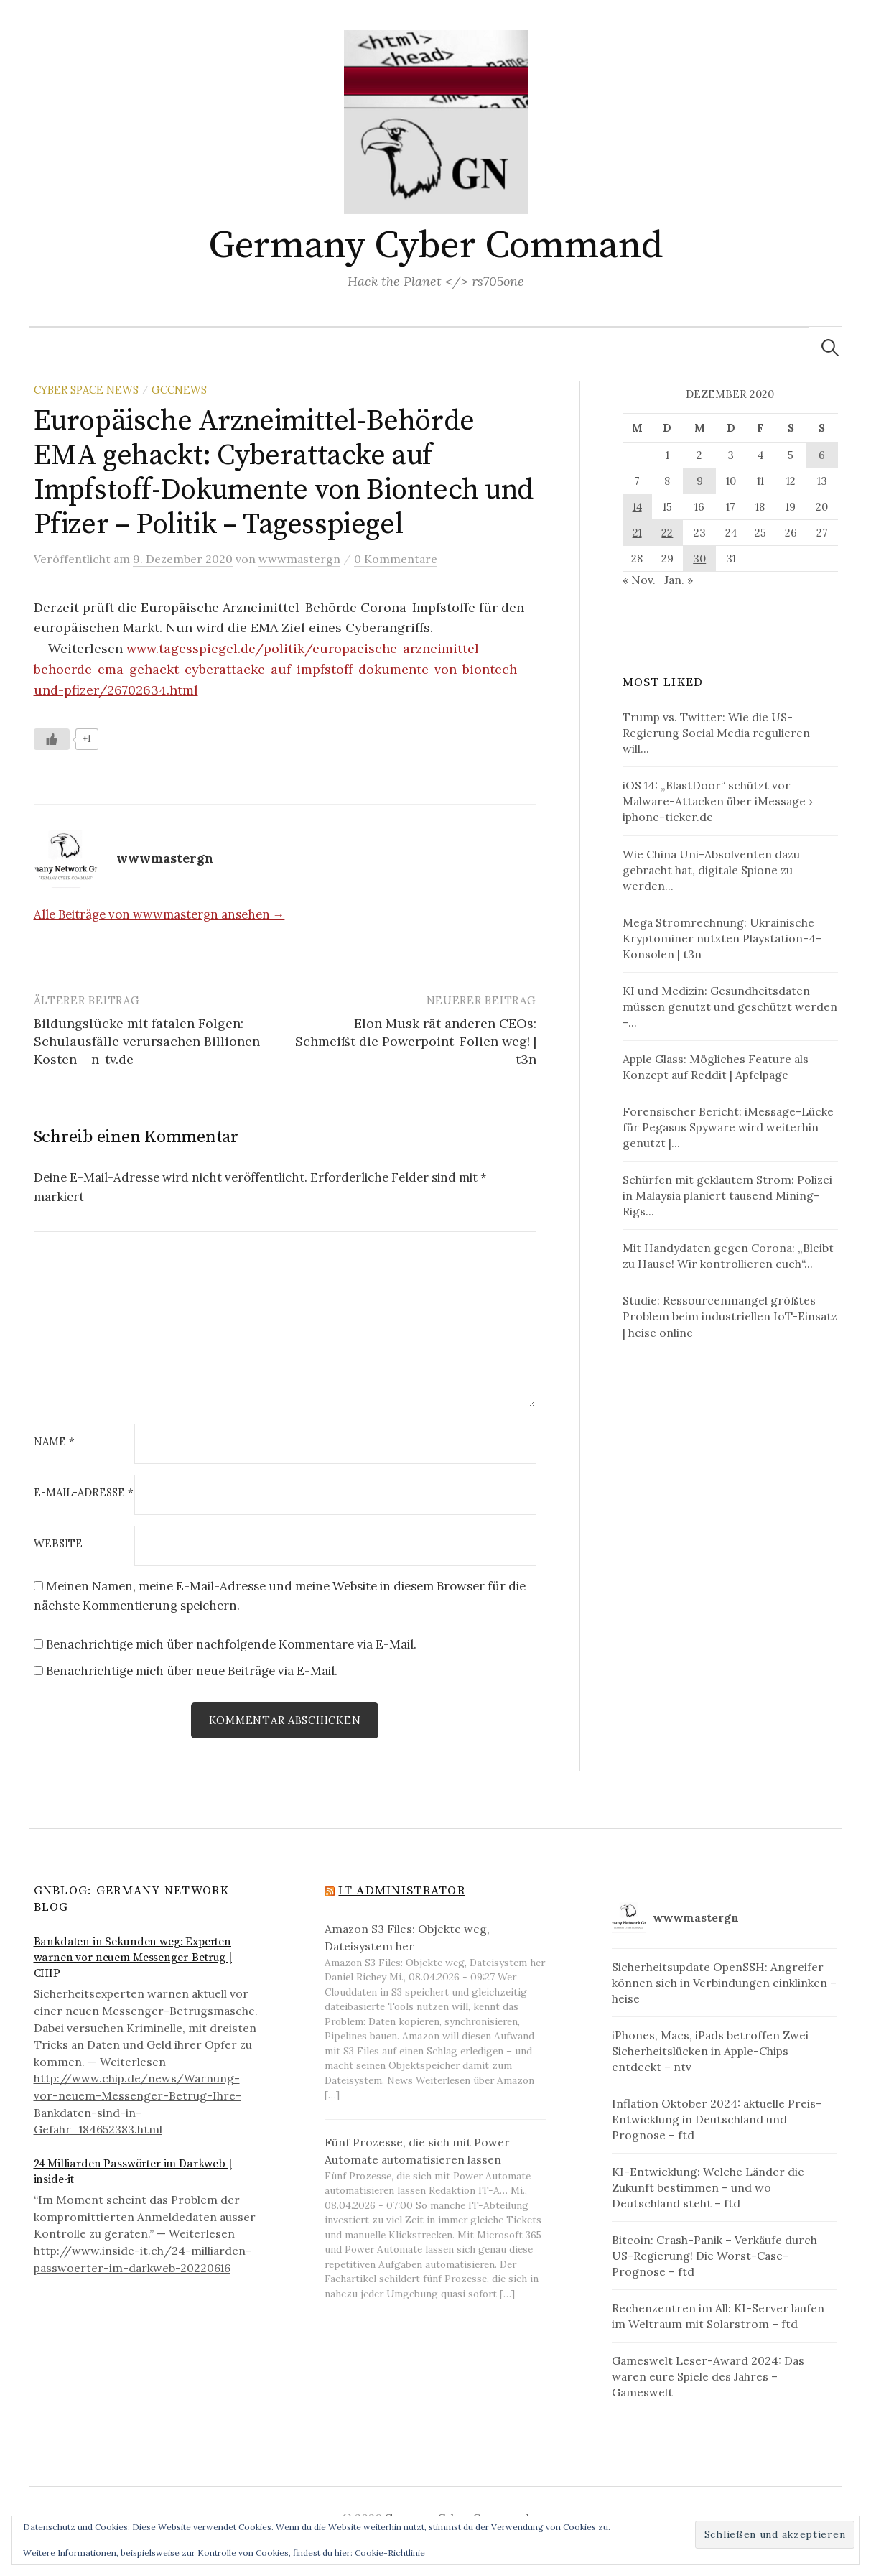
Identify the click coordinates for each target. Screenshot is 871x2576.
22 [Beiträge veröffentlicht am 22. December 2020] (667, 532)
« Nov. (639, 580)
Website (58, 1544)
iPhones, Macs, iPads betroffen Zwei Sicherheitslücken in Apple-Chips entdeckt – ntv (710, 2051)
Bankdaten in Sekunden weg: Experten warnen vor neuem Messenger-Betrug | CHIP (133, 1958)
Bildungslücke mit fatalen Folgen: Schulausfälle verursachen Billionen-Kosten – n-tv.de (150, 1041)
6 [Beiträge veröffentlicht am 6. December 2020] (822, 455)
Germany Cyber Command (435, 245)
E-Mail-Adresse (84, 1493)
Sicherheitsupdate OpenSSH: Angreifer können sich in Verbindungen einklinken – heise (724, 1983)
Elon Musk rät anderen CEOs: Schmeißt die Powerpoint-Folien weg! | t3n (415, 1041)
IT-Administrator (401, 1891)
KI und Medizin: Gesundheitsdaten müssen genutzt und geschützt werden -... (730, 1006)
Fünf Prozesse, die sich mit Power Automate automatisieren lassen (417, 2151)
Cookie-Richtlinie (390, 2552)
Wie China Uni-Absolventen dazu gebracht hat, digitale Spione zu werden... (711, 870)
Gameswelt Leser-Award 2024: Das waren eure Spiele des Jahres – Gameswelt (708, 2377)
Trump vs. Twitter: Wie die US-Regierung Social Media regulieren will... (716, 733)
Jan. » (678, 580)
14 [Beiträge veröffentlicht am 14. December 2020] (637, 507)
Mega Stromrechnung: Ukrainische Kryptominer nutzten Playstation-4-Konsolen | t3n (722, 938)
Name (54, 1442)
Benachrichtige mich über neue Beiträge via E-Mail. (191, 1671)
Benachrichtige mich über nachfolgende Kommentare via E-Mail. (231, 1644)
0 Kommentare (395, 559)
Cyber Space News (86, 390)
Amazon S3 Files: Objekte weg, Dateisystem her (407, 1938)
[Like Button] (52, 739)
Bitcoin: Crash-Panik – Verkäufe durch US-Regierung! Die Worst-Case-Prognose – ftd (714, 2256)
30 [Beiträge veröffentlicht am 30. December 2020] (699, 558)
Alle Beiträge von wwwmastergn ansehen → (159, 914)
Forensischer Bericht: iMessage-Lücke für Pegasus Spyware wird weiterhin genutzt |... (728, 1127)
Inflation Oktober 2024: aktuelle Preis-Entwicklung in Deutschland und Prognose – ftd (716, 2120)
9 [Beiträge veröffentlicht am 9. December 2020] (700, 481)
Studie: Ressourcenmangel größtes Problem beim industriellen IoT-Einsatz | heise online (730, 1316)
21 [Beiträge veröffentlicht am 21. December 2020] (637, 532)
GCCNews (179, 390)
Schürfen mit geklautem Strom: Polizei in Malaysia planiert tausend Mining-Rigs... (727, 1195)
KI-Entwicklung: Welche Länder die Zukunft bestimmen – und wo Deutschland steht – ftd (708, 2188)
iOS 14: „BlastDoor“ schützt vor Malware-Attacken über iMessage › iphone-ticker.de (718, 801)
